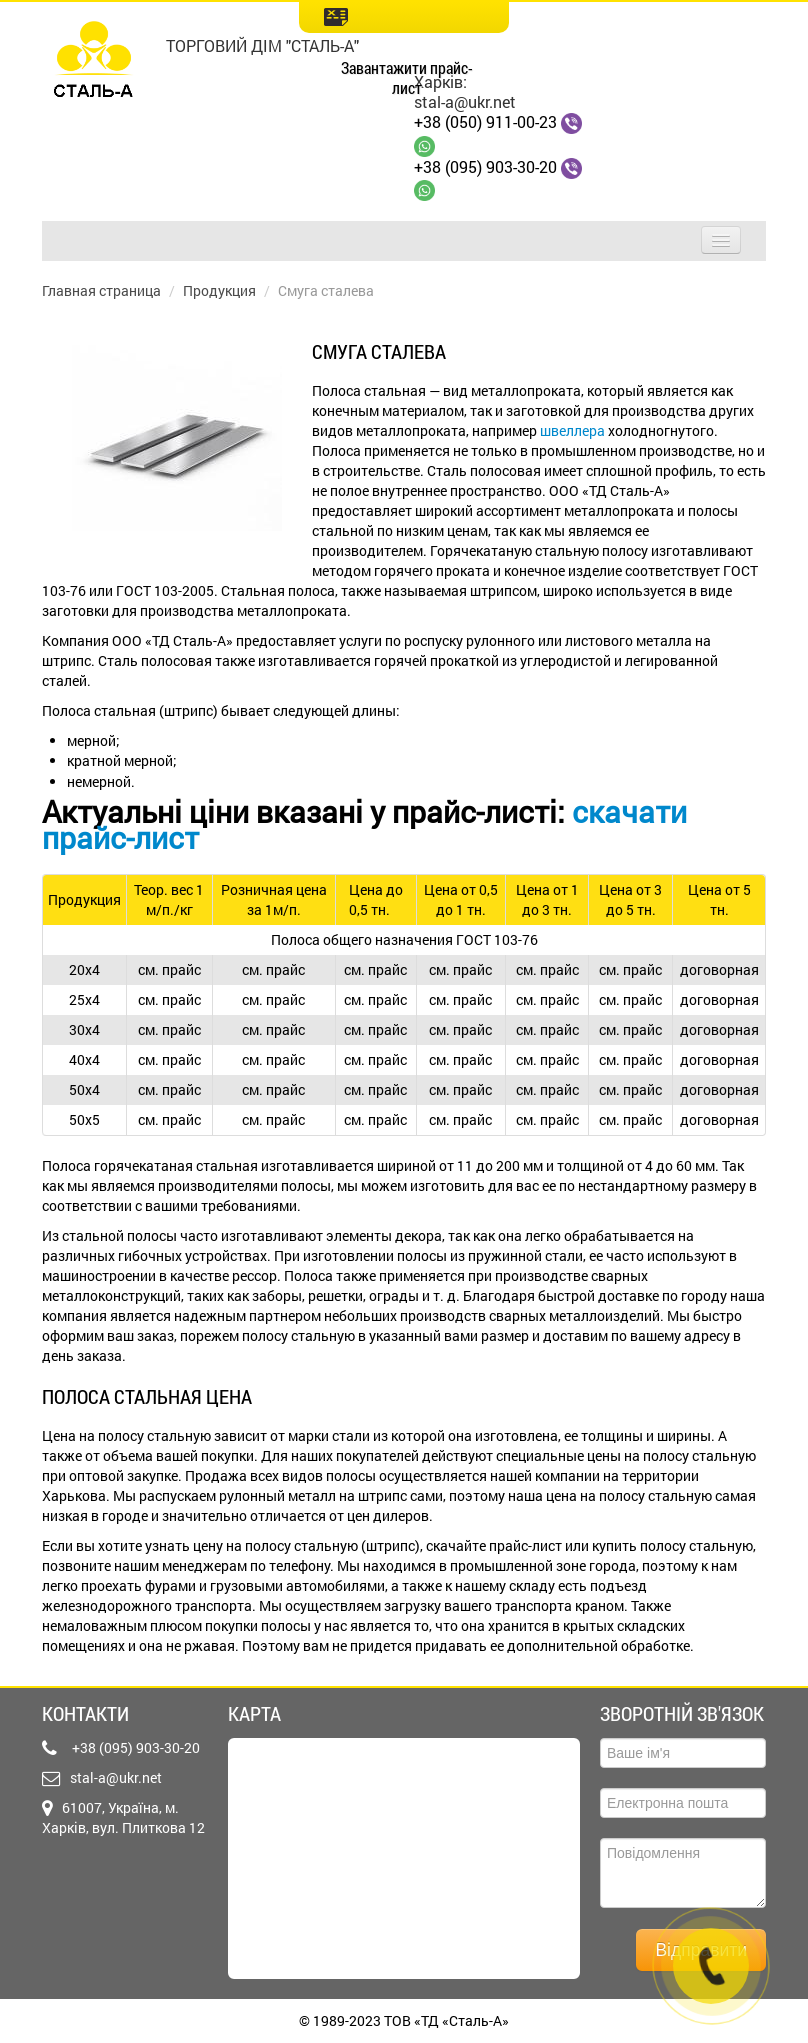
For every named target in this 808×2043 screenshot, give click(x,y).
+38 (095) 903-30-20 (485, 166)
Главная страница (101, 290)
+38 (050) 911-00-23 (485, 121)
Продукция (219, 290)
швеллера (572, 430)
